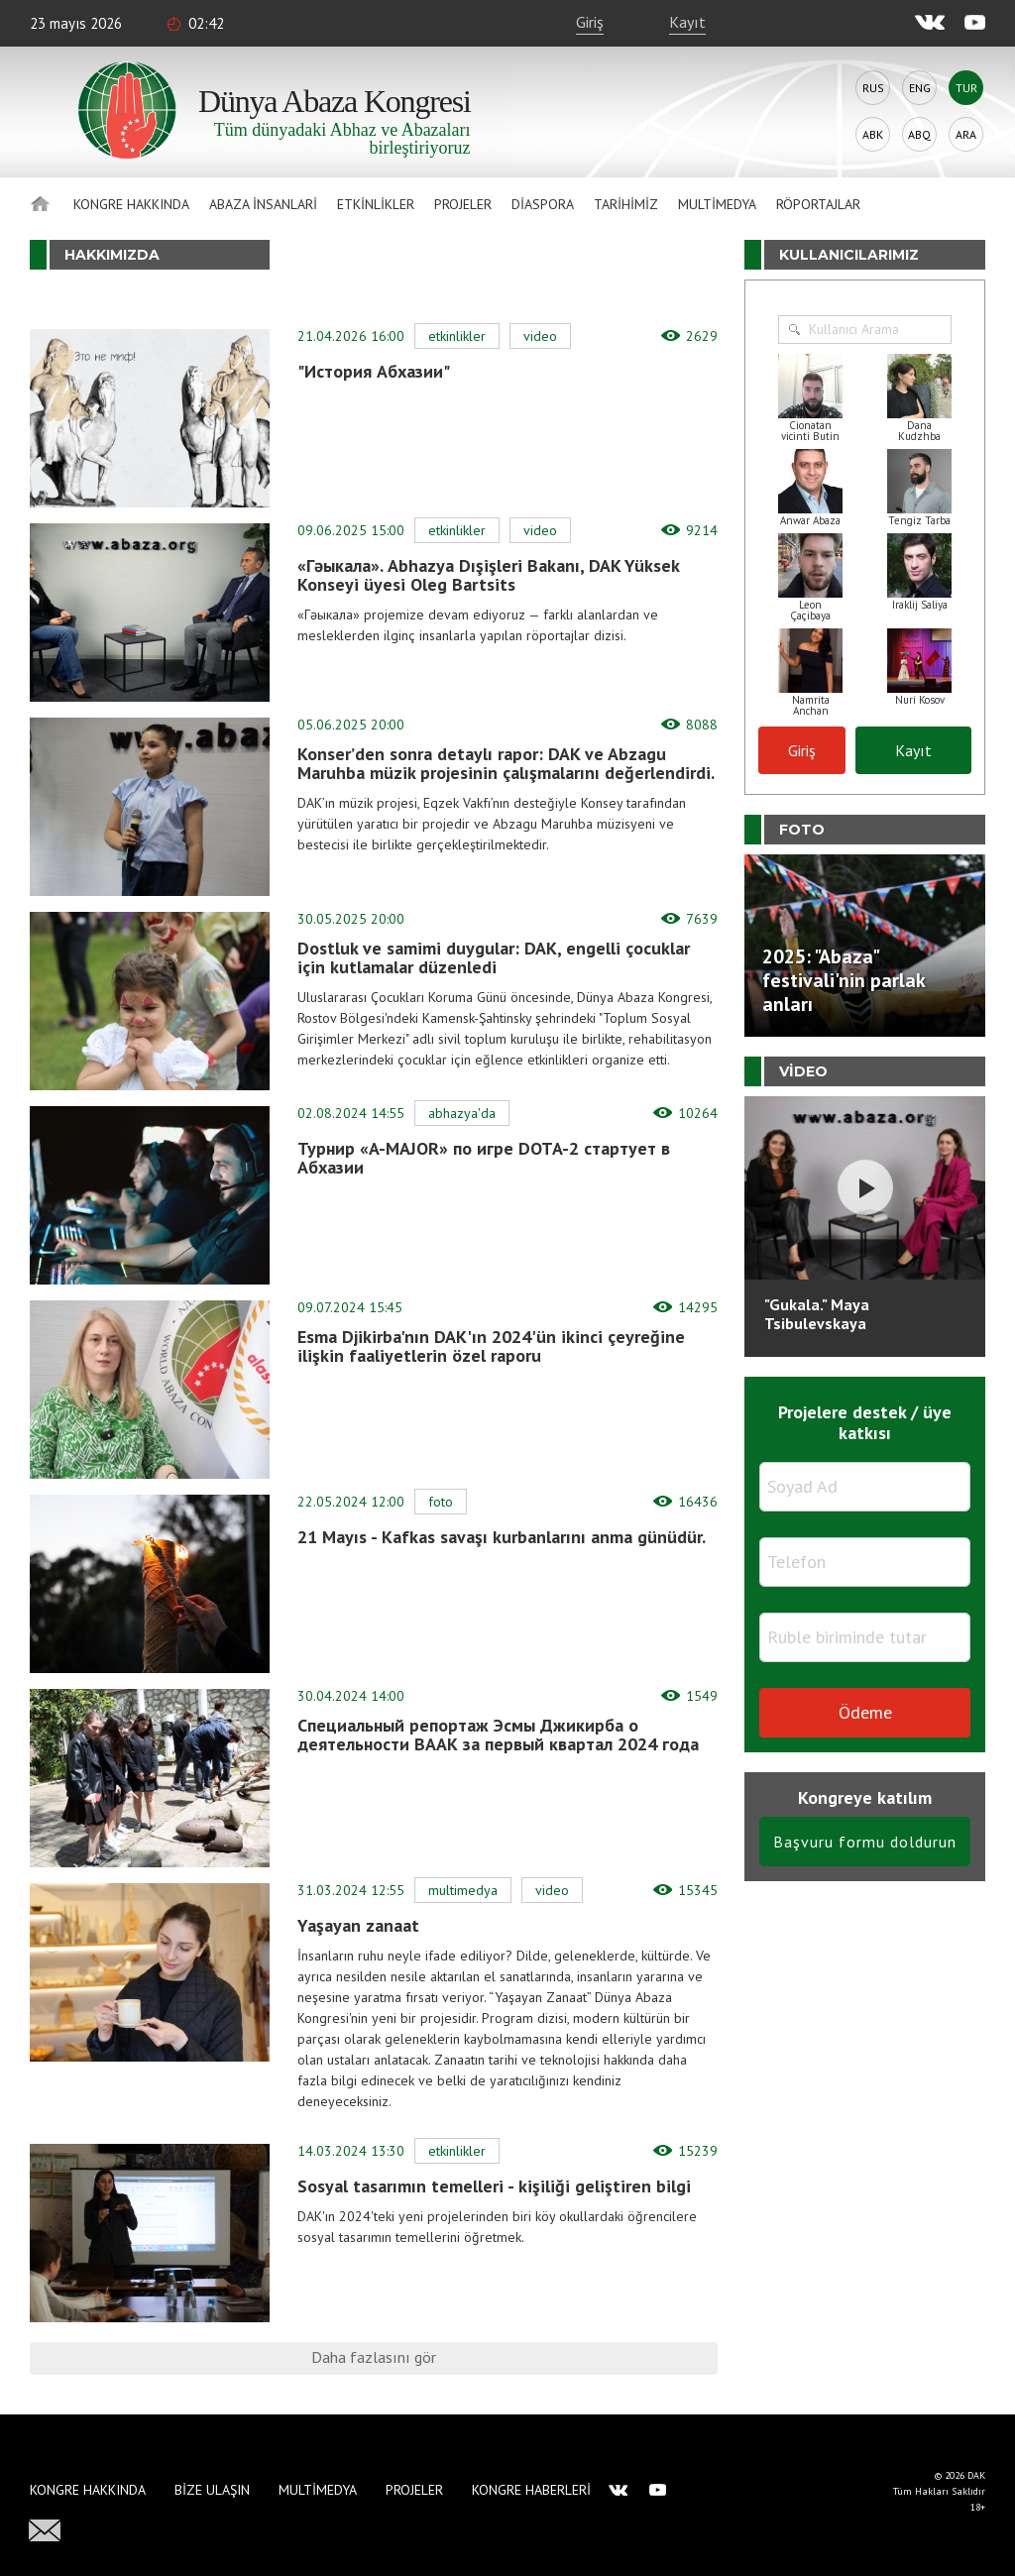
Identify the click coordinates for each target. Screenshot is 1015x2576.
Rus (873, 87)
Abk (872, 134)
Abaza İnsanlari (263, 204)
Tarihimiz (626, 204)
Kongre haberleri (531, 2490)
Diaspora (542, 204)
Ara (966, 134)
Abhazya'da (462, 1113)
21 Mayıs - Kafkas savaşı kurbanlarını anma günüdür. (501, 1536)
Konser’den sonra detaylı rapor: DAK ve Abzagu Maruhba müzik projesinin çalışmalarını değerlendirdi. (506, 763)
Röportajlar (818, 204)
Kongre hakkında (131, 204)
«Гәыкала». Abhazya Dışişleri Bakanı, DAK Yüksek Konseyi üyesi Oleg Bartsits (488, 575)
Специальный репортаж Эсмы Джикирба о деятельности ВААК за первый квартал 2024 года (498, 1734)
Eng (920, 87)
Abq (919, 134)
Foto (440, 1502)
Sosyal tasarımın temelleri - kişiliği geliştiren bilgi (494, 2186)
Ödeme (865, 1712)
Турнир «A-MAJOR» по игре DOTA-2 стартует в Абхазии (483, 1157)
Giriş (590, 22)
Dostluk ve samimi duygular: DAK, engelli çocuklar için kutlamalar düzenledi (493, 957)
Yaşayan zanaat (358, 1925)
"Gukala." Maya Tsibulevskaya (816, 1313)
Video (540, 336)
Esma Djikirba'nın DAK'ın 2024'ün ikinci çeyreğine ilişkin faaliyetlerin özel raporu (491, 1346)
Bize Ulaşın (212, 2490)
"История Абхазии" (373, 371)
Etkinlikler (375, 204)
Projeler (463, 204)
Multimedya (717, 204)
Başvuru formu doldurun (865, 1841)
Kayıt (687, 22)
